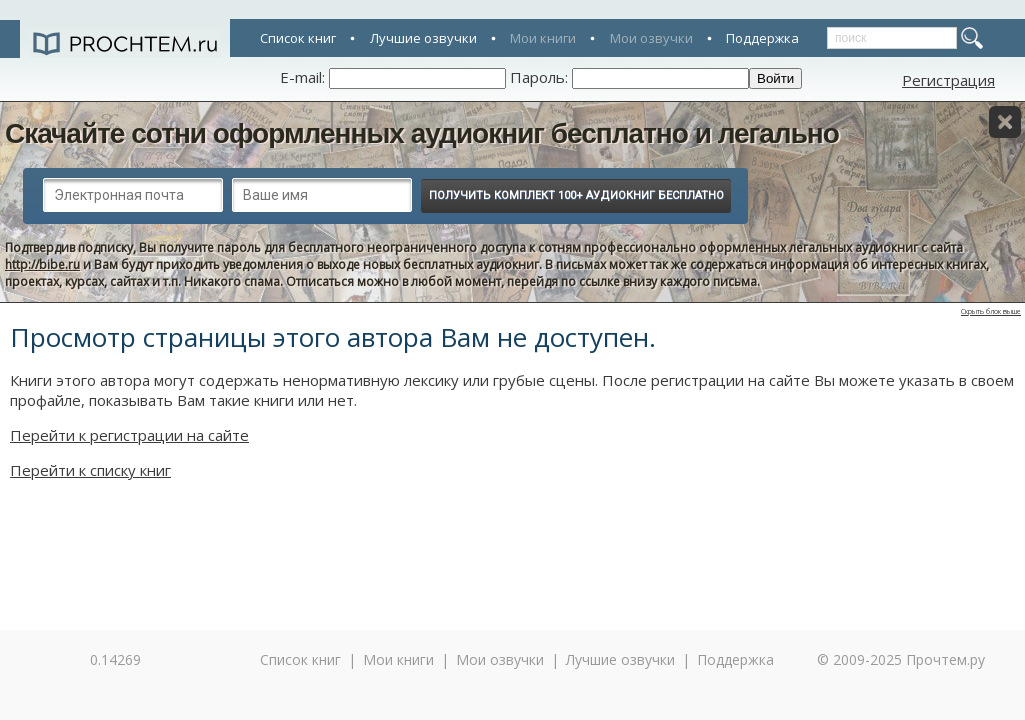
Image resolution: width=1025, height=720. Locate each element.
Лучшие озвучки (423, 38)
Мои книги (543, 38)
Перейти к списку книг (90, 470)
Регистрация (948, 80)
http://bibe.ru (42, 264)
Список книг (298, 38)
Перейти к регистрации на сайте (129, 435)
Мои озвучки (651, 38)
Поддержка (762, 38)
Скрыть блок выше (991, 311)
